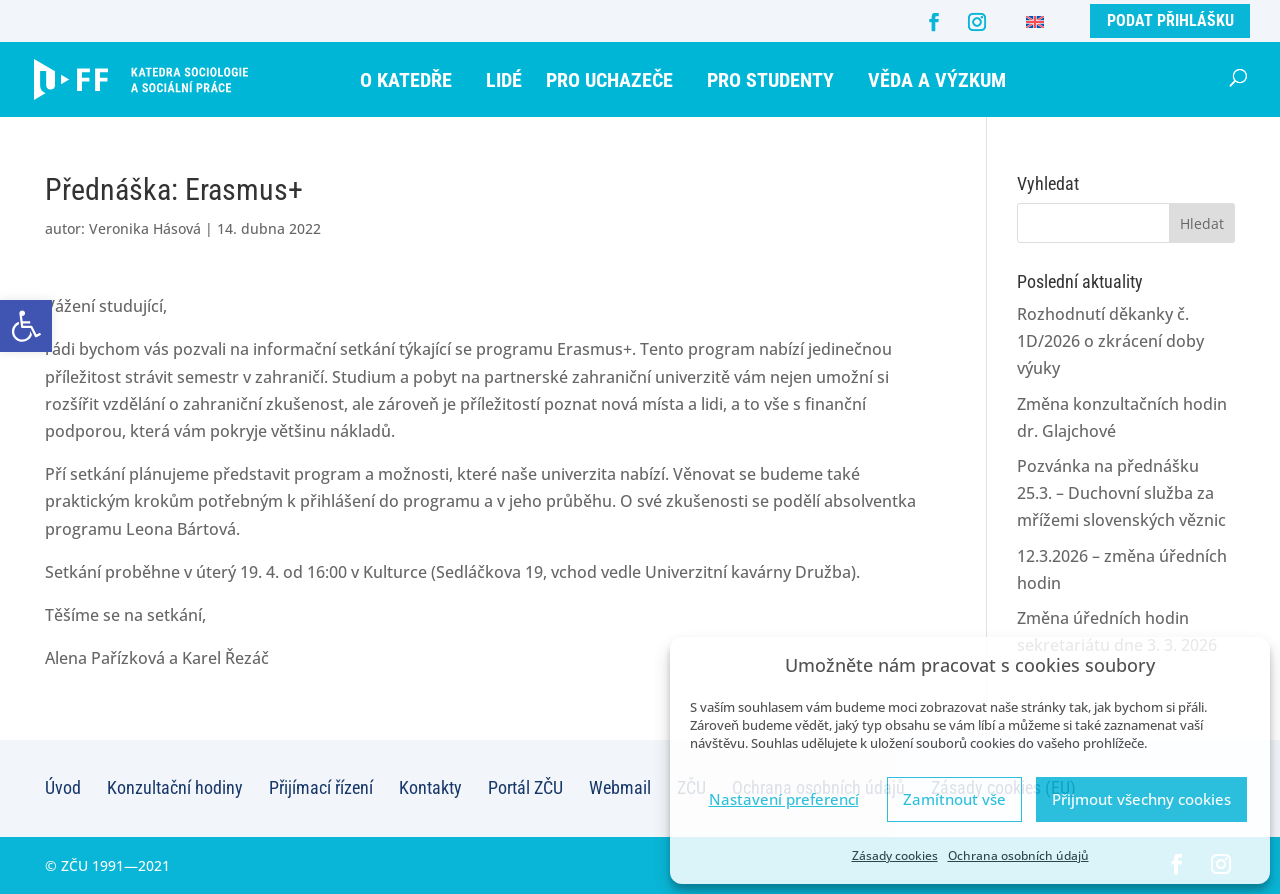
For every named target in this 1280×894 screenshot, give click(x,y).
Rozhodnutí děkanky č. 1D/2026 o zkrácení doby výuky (1110, 341)
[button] (26, 326)
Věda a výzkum (937, 80)
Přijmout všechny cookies (1141, 799)
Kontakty (430, 787)
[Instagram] (977, 22)
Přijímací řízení (321, 787)
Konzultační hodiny (175, 787)
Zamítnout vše (954, 799)
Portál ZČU (525, 787)
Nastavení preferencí (784, 799)
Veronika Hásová (145, 228)
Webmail (620, 787)
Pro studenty (770, 80)
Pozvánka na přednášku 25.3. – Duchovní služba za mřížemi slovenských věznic (1121, 493)
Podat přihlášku (1170, 20)
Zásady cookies (895, 855)
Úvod (63, 787)
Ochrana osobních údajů (1018, 855)
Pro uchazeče (609, 80)
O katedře (406, 80)
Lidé (504, 80)
